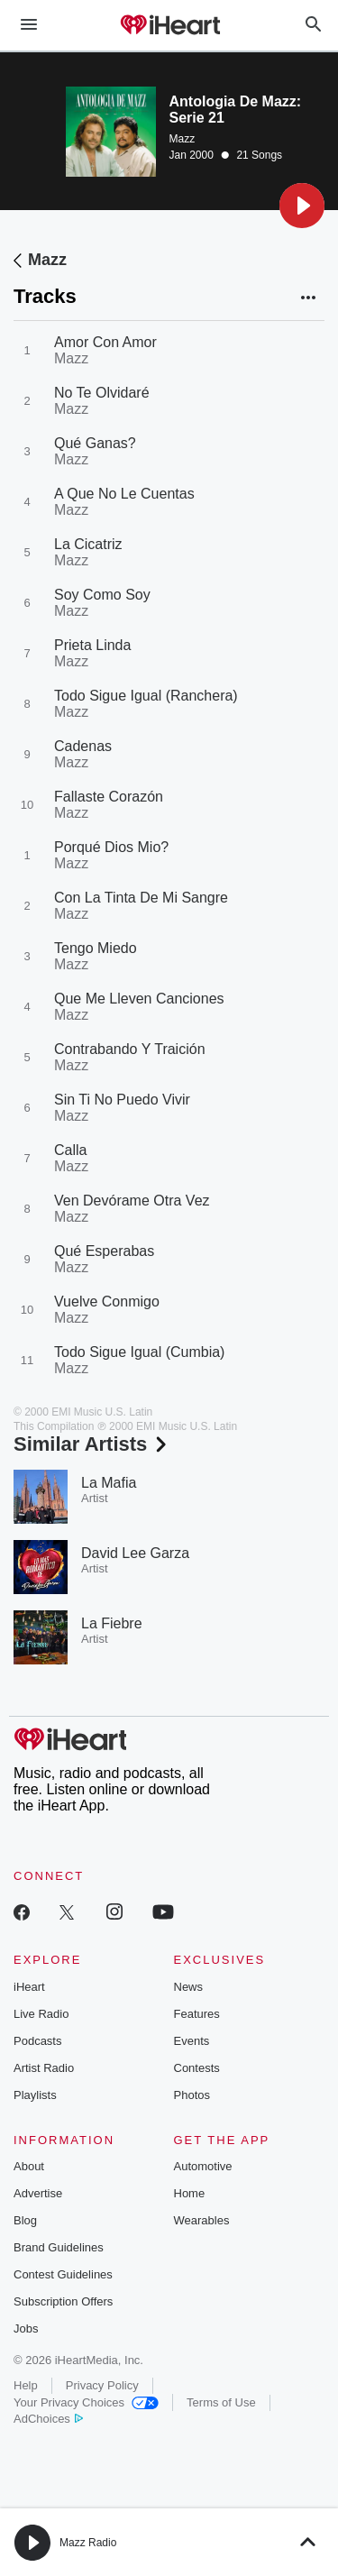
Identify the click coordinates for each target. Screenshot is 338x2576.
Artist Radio (44, 2068)
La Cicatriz (88, 544)
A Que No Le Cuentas (124, 493)
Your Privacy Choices (86, 2402)
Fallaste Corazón (108, 796)
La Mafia (108, 1482)
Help (26, 2385)
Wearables (202, 2220)
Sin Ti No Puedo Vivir (122, 1099)
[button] (301, 205)
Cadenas (83, 746)
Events (192, 2041)
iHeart (29, 1987)
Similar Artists (92, 1444)
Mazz (182, 139)
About (29, 2166)
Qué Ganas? (95, 443)
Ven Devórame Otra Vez (132, 1200)
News (189, 1987)
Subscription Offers (63, 2301)
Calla (70, 1150)
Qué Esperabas (104, 1251)
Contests (197, 2068)
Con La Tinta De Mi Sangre (141, 897)
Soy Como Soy (102, 594)
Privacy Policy (102, 2385)
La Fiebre (111, 1623)
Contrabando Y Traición (130, 1049)
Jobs (26, 2328)
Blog (25, 2220)
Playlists (35, 2095)
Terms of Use (221, 2402)
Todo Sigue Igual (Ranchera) (146, 695)
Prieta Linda (92, 645)
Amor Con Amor (105, 342)
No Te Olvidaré (102, 392)
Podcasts (37, 2041)
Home (190, 2193)
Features (197, 2014)
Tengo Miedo (95, 948)
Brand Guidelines (59, 2247)
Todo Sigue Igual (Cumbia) (139, 1352)
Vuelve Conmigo (107, 1301)
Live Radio (41, 2014)
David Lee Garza (135, 1553)
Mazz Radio (87, 2542)
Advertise (38, 2193)
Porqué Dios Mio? (111, 847)
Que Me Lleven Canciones (139, 998)
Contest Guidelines (63, 2274)
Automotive (203, 2166)
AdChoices (48, 2418)
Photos (192, 2095)
